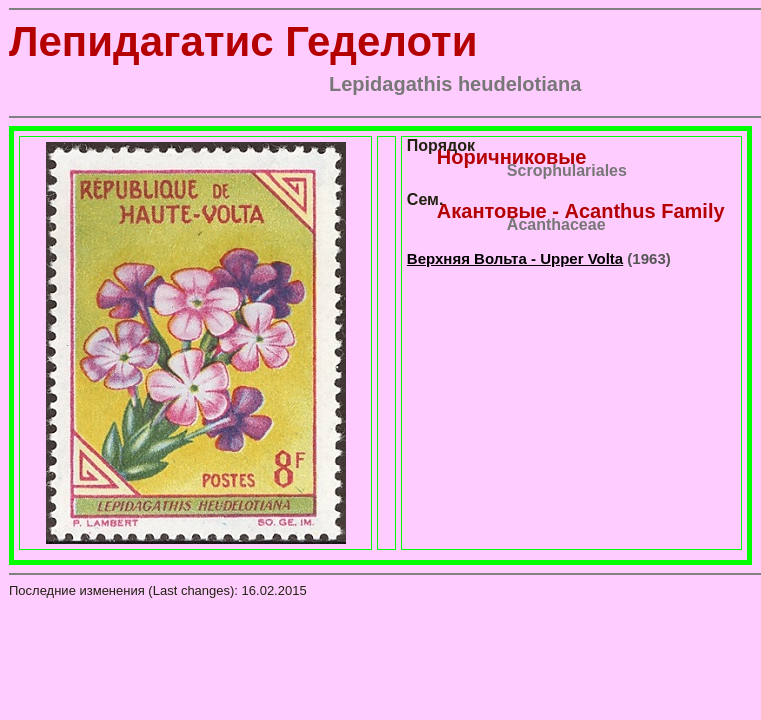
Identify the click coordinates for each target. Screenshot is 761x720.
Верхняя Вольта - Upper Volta (515, 258)
